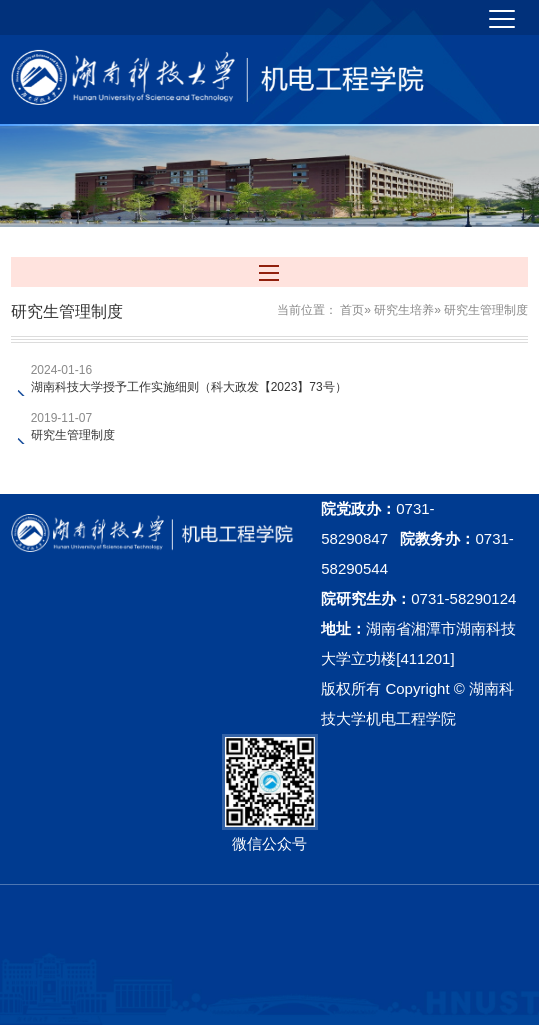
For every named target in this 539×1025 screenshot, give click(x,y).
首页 (352, 310)
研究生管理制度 (73, 435)
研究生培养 (404, 310)
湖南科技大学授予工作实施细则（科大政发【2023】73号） (189, 387)
